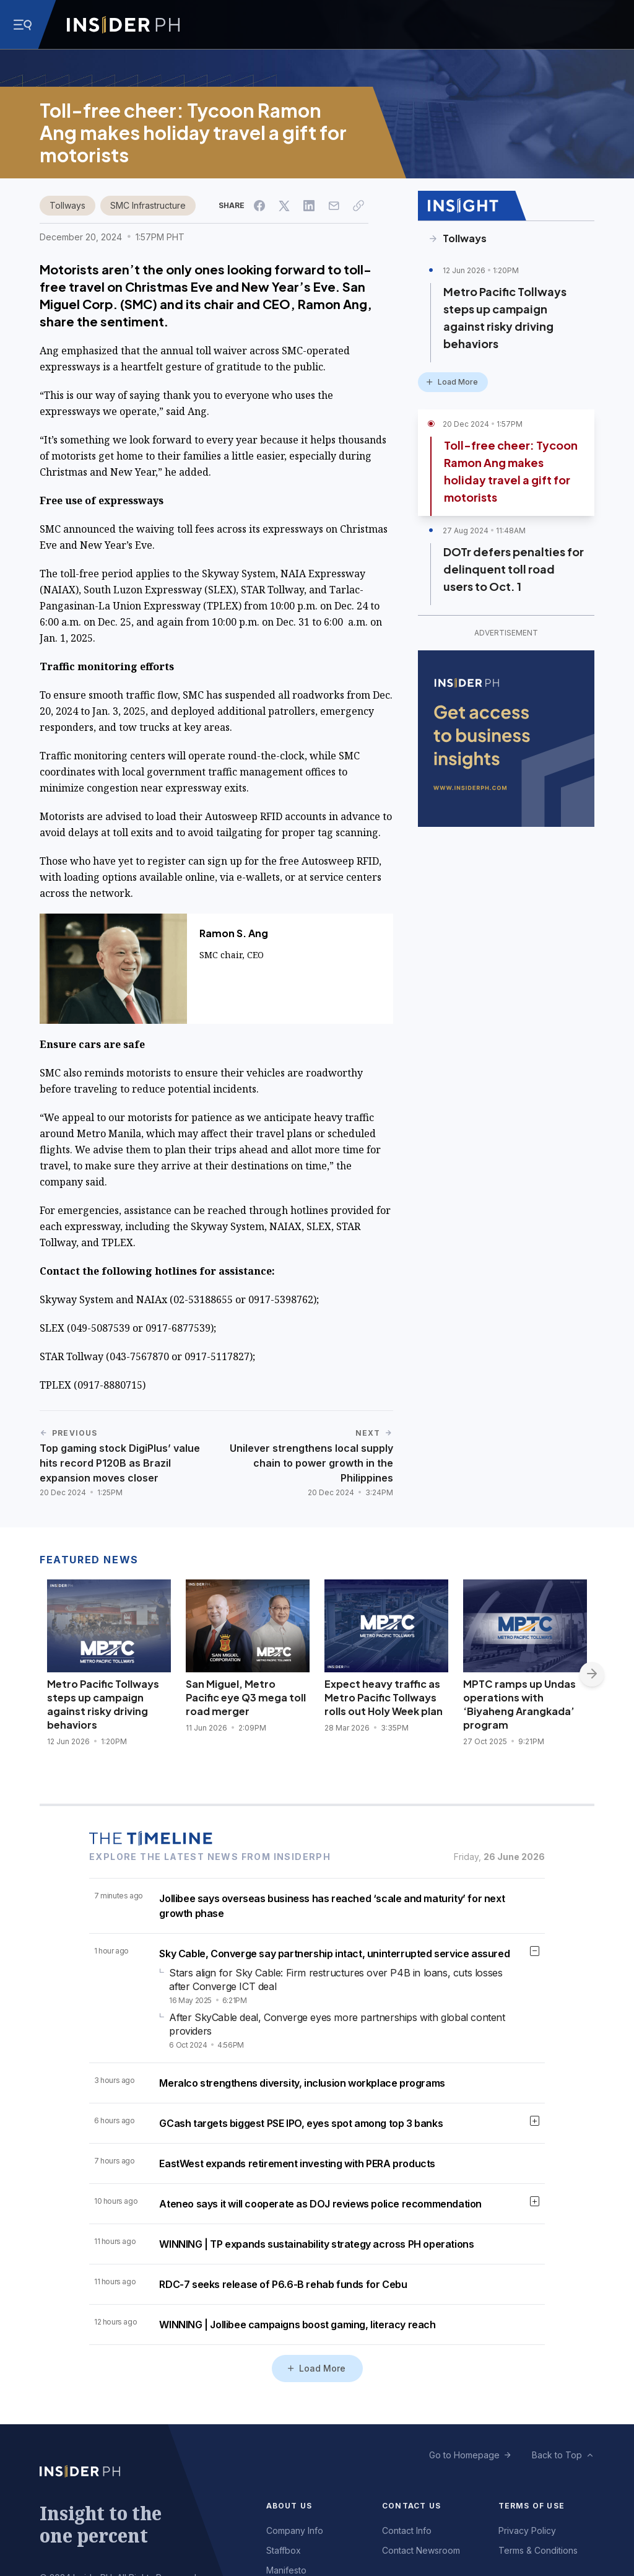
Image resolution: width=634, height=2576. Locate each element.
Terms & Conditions (538, 2550)
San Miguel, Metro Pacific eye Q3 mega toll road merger (246, 1697)
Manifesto (286, 2570)
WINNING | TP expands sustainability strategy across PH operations (316, 2244)
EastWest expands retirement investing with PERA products (297, 2163)
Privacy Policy (527, 2530)
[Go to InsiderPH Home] (123, 24)
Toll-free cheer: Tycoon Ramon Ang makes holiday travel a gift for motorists (511, 471)
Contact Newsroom (421, 2550)
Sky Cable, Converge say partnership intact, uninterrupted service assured (334, 1953)
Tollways (67, 205)
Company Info (294, 2530)
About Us (289, 2505)
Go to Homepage (464, 2455)
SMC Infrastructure (148, 205)
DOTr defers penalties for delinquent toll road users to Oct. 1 (513, 568)
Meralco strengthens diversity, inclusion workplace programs (302, 2083)
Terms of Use (531, 2505)
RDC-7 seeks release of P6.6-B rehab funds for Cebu (283, 2284)
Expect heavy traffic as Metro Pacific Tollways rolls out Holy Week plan (383, 1697)
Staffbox (283, 2550)
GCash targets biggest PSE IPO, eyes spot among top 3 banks (301, 2123)
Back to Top (557, 2455)
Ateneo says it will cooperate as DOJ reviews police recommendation (320, 2204)
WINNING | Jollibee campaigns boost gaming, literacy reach (297, 2324)
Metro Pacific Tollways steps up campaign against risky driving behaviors (505, 317)
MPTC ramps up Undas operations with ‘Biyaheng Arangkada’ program (519, 1704)
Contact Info (407, 2530)
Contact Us (411, 2505)
